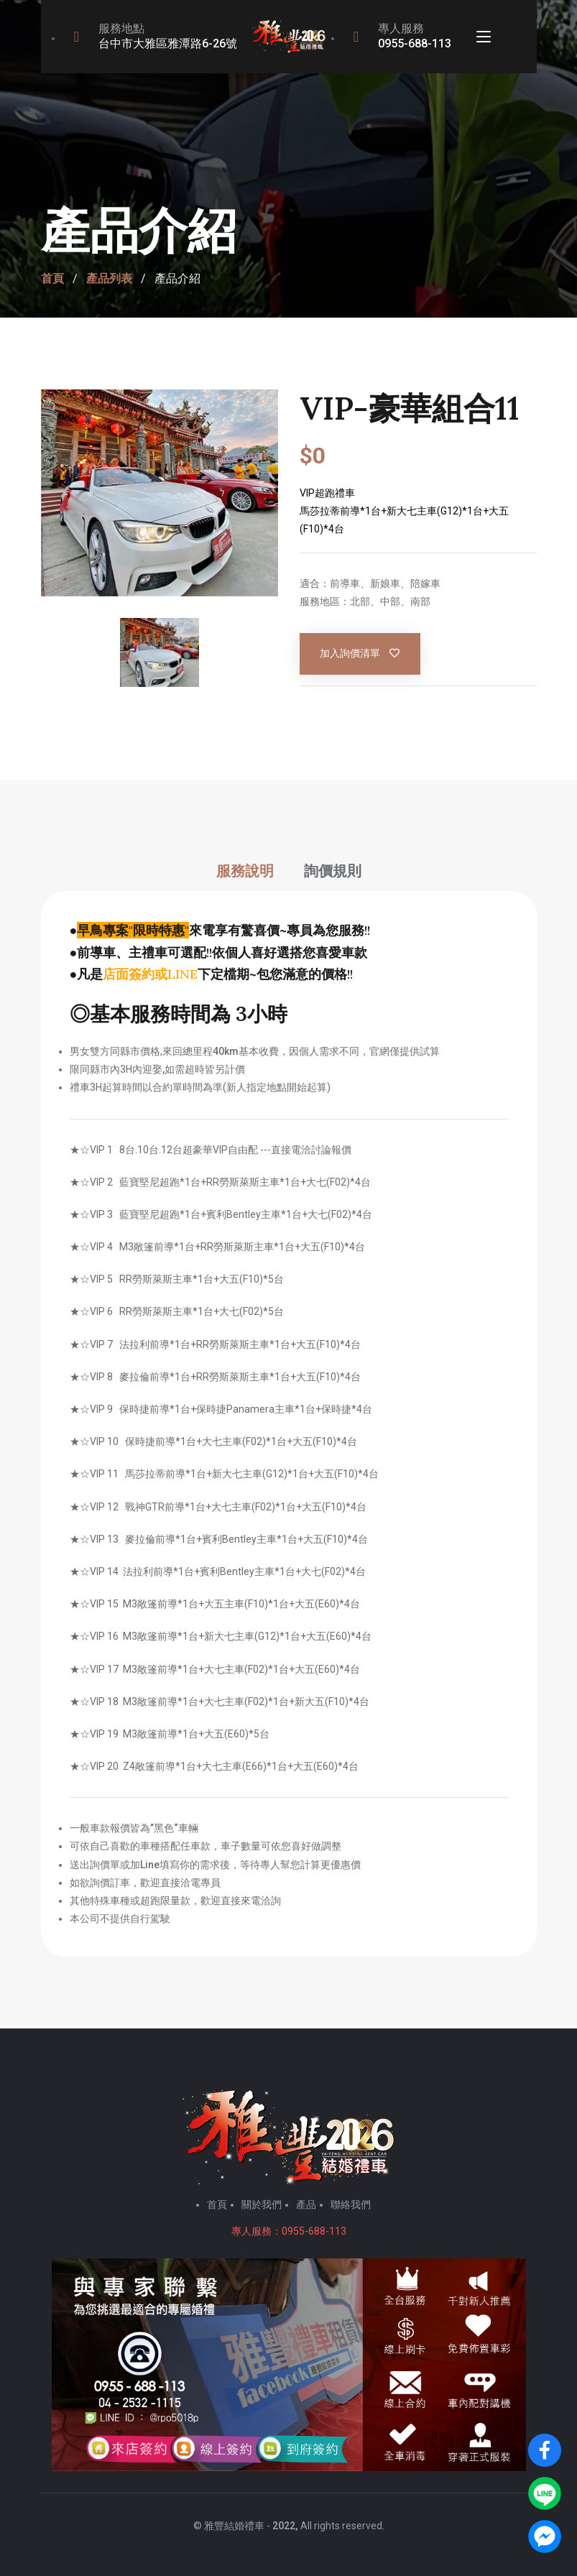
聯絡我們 (351, 2204)
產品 (306, 2204)
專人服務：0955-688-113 (288, 2231)
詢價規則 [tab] (332, 871)
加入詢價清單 (361, 654)
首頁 (52, 279)
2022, (285, 2525)
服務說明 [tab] (245, 871)
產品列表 (109, 279)
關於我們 (261, 2204)
